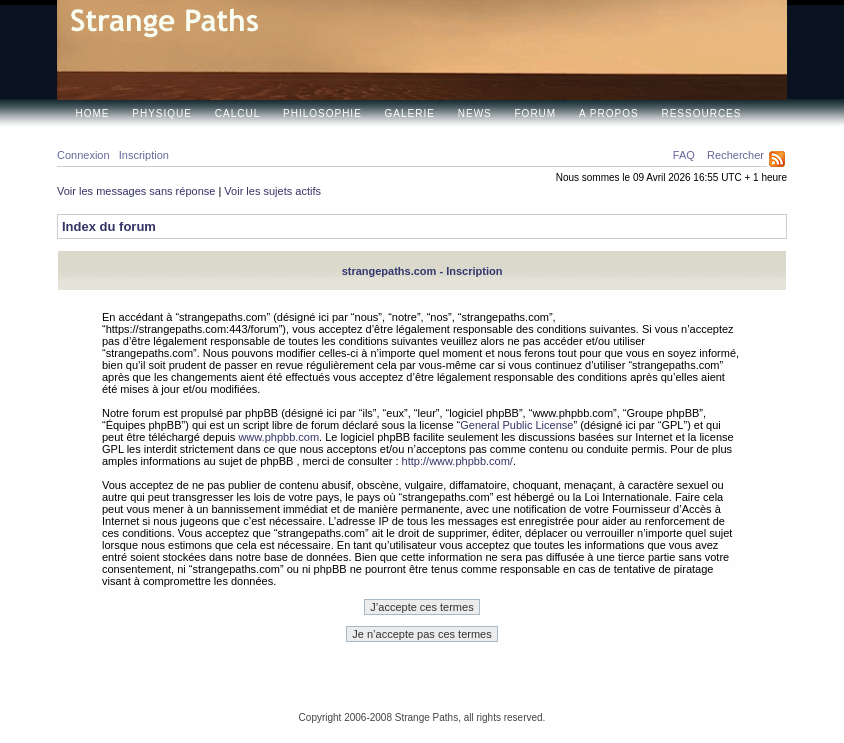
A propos (609, 113)
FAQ (684, 155)
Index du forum (109, 226)
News (475, 113)
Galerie (410, 113)
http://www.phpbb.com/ (457, 461)
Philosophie (322, 113)
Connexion (83, 155)
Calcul (237, 113)
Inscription (144, 155)
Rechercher (735, 155)
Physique (162, 113)
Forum (536, 113)
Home (93, 113)
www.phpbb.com (278, 437)
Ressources (701, 113)
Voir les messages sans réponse (136, 191)
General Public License (516, 425)
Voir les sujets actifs (272, 191)
